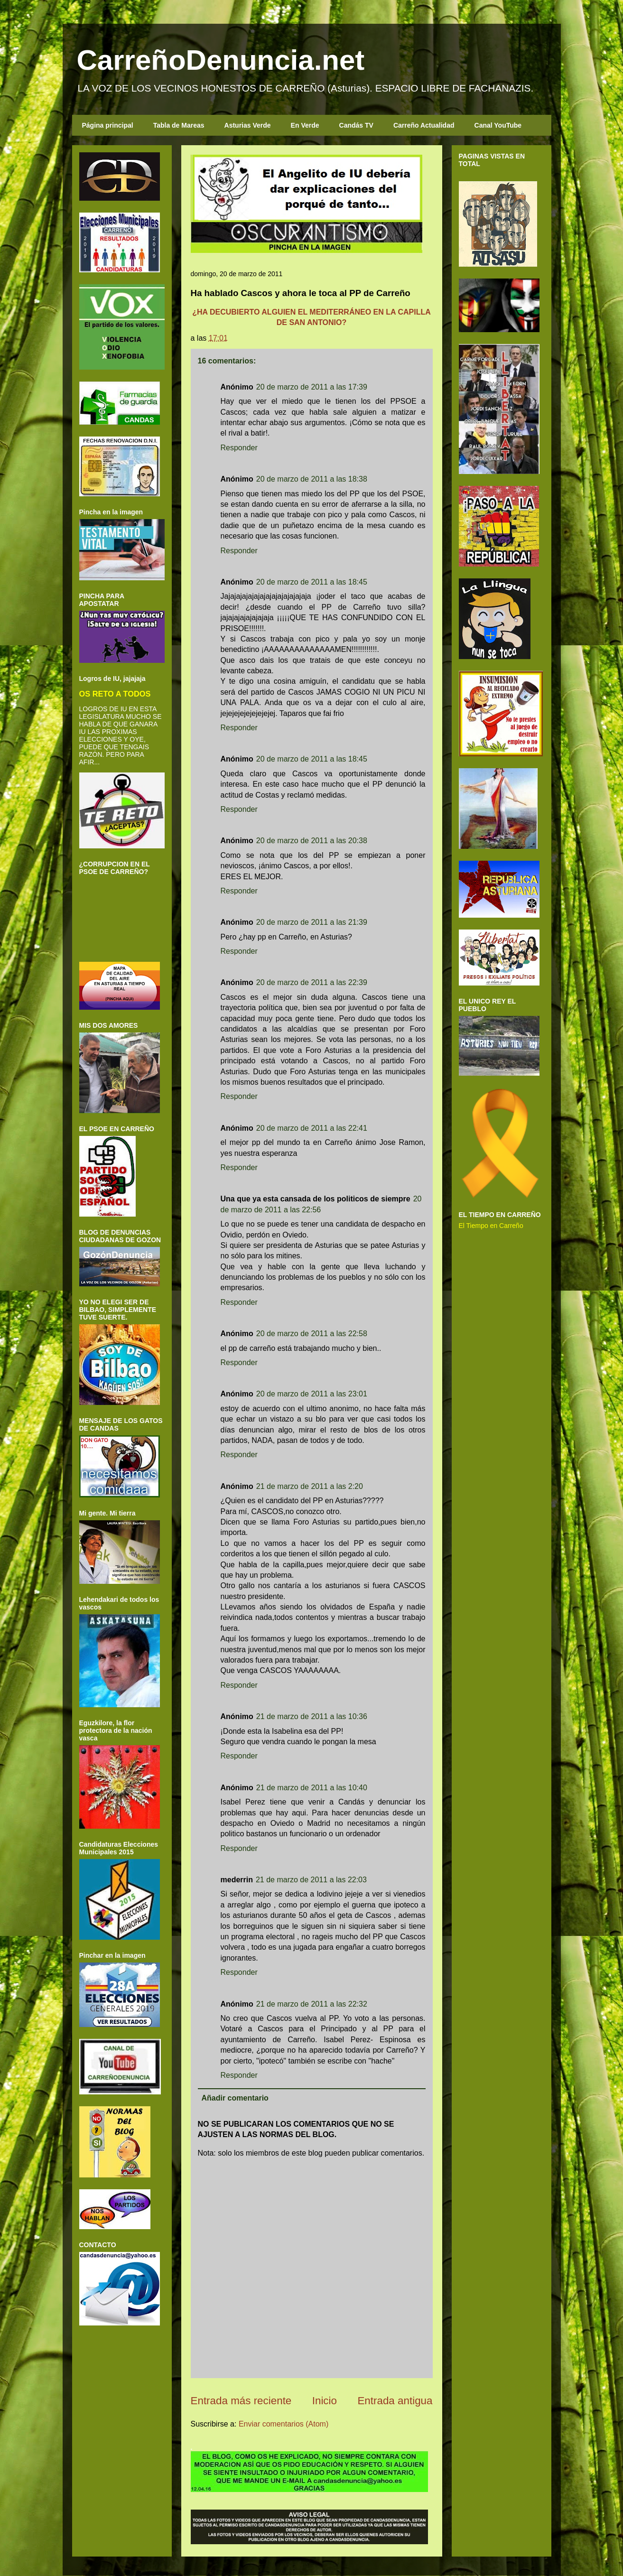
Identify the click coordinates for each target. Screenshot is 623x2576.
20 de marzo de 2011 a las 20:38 (311, 841)
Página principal (107, 125)
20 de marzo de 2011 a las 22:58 (311, 1334)
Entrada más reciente (241, 2401)
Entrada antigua (394, 2401)
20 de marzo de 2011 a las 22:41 (311, 1128)
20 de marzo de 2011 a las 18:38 (311, 479)
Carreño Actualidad (424, 125)
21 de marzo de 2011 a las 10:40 (311, 1788)
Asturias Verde (247, 125)
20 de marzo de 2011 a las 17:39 (311, 387)
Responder (239, 448)
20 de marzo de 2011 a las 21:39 (311, 922)
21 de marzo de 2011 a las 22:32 (311, 2004)
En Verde (305, 125)
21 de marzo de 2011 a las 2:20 (309, 1486)
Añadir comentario (235, 2098)
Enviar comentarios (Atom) (283, 2424)
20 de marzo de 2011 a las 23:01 (311, 1394)
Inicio (324, 2401)
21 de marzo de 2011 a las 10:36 (311, 1716)
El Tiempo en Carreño (491, 1225)
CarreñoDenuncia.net (221, 60)
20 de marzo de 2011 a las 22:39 (311, 982)
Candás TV (356, 125)
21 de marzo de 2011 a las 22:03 (311, 1880)
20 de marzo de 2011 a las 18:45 (311, 582)
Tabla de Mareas (179, 125)
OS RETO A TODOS (115, 693)
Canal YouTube (498, 125)
